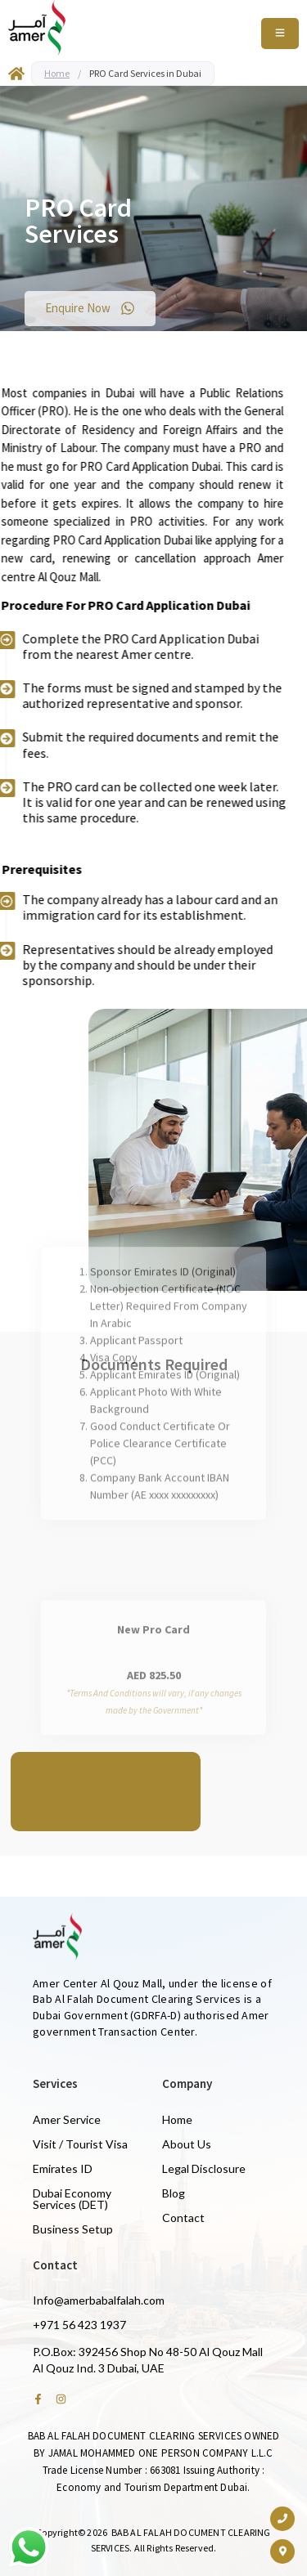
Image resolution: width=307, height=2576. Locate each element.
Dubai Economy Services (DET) (72, 2198)
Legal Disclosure (204, 2168)
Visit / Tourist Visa (80, 2144)
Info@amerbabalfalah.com (99, 2300)
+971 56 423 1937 (79, 2325)
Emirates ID (63, 2168)
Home (57, 73)
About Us (186, 2144)
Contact (183, 2217)
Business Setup (73, 2229)
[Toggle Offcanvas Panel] (280, 33)
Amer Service (67, 2119)
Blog (173, 2193)
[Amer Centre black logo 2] (36, 28)
